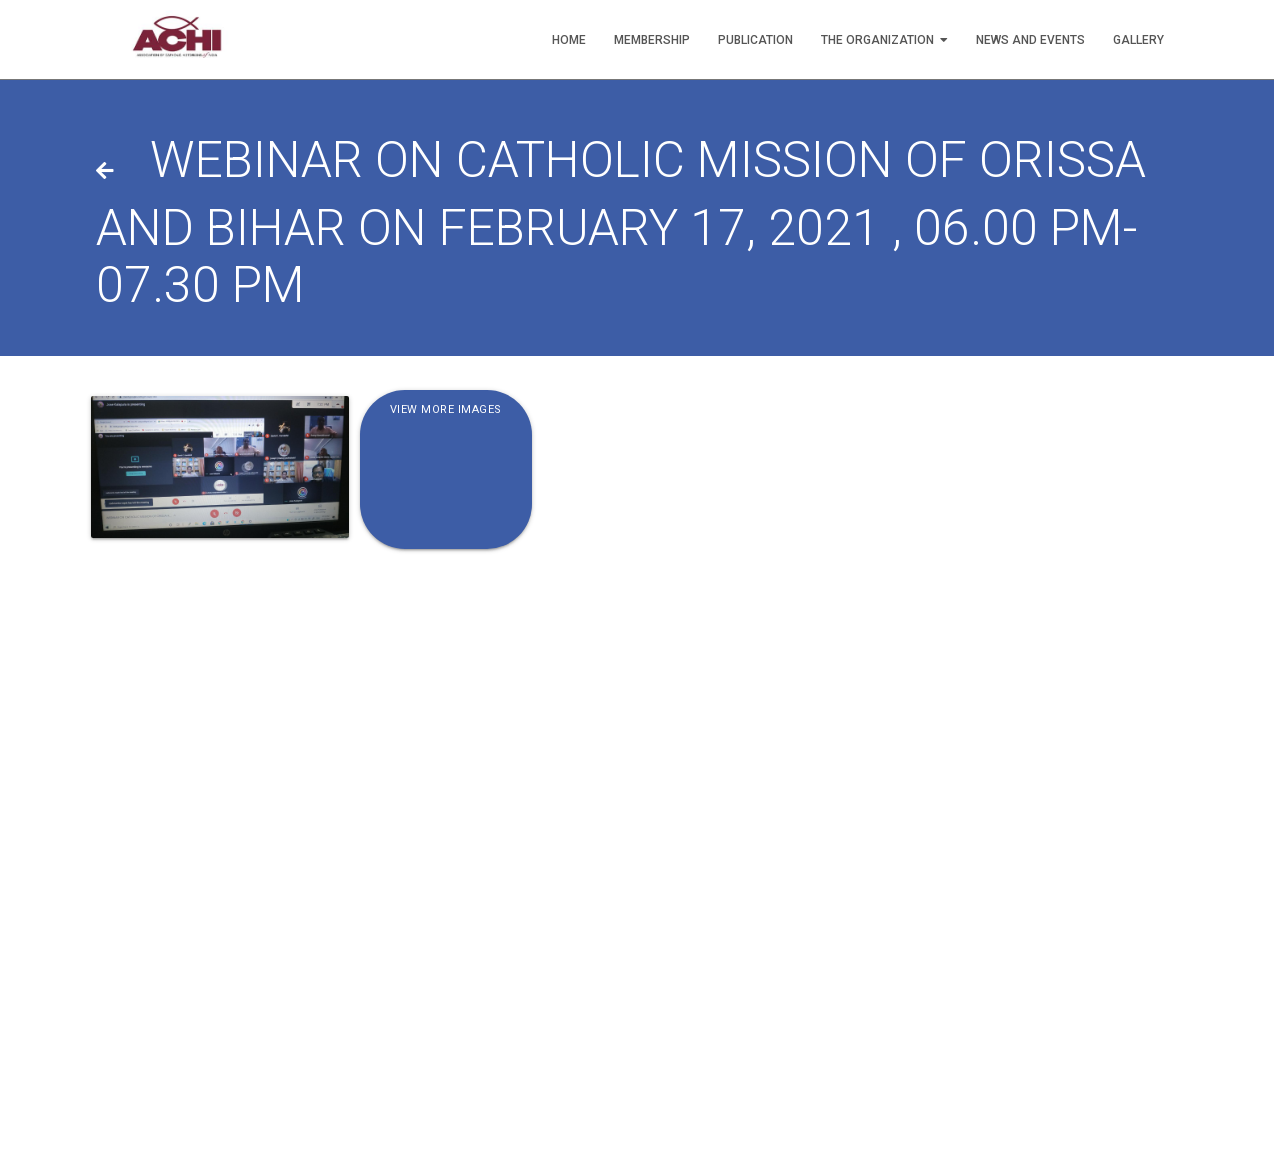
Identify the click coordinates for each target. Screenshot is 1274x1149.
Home (569, 40)
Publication (755, 40)
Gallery (1138, 40)
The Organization (884, 40)
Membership (652, 40)
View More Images (446, 410)
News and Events (1030, 40)
